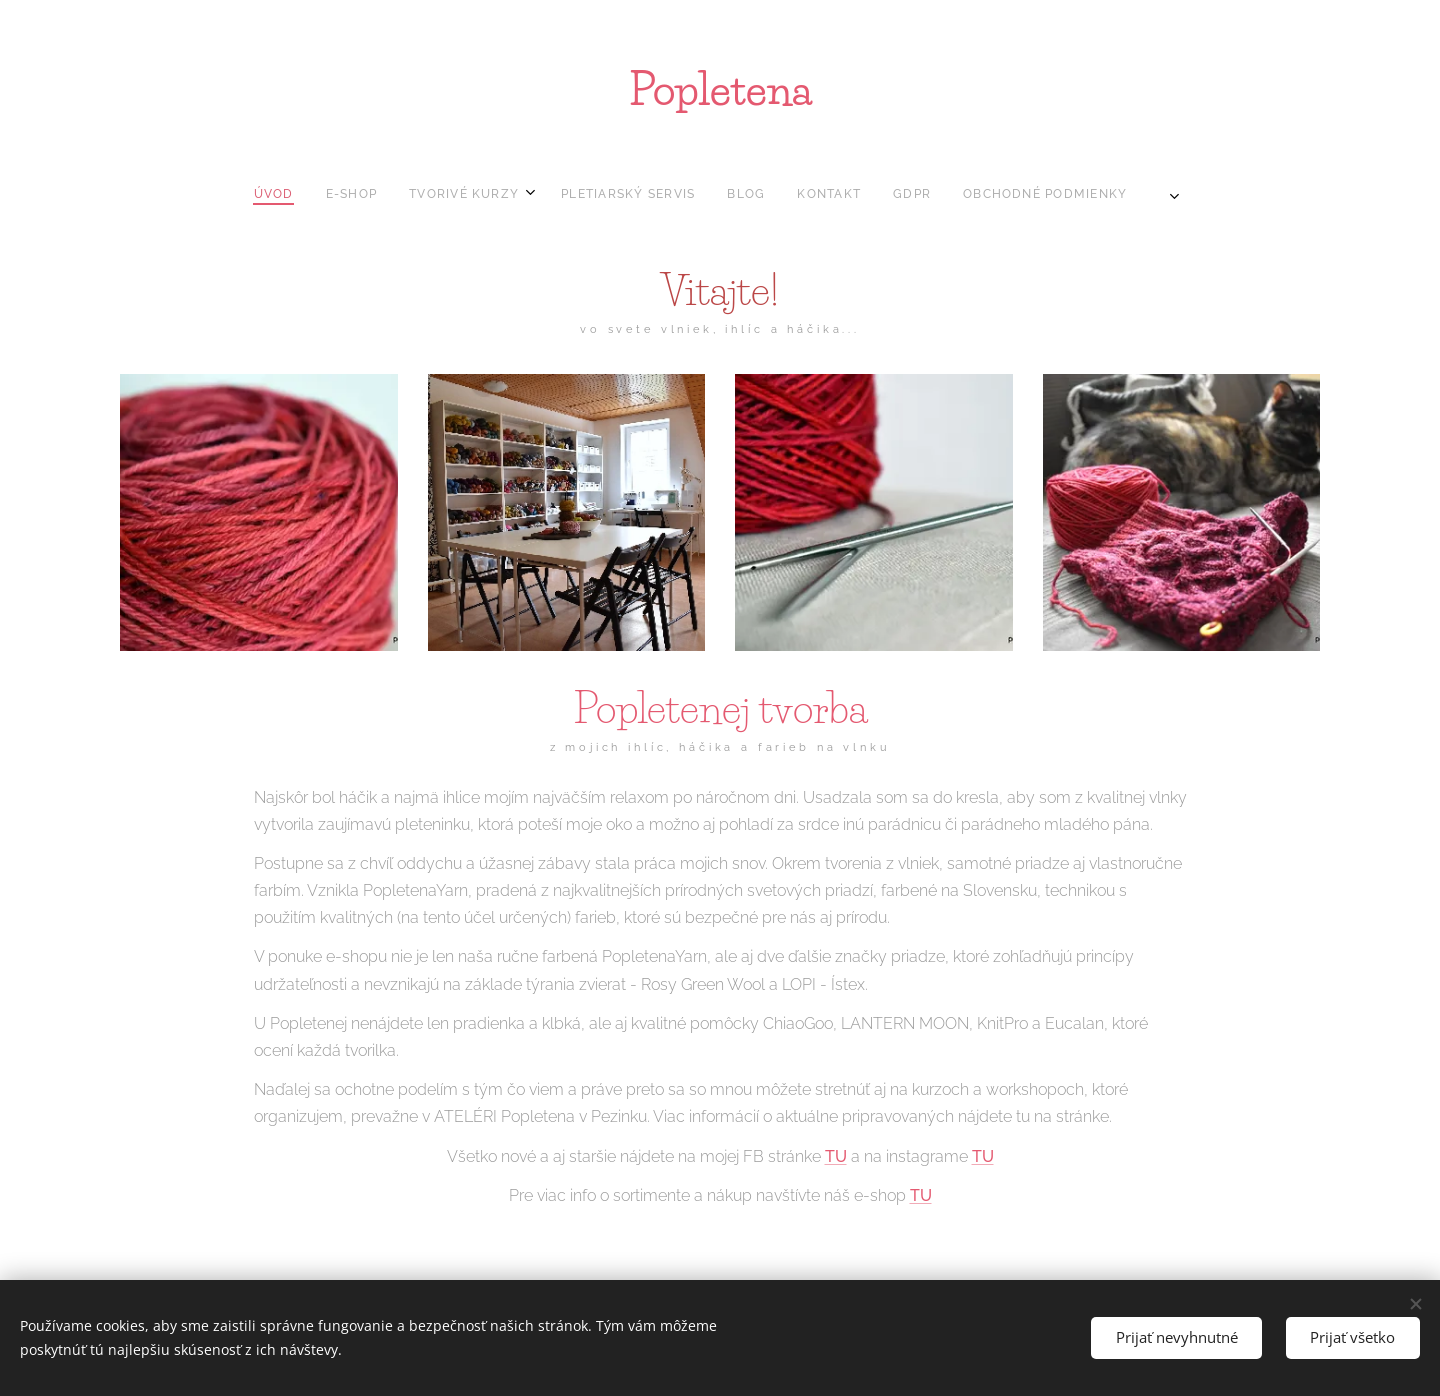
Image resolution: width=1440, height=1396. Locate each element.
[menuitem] (595, 194)
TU (836, 1155)
